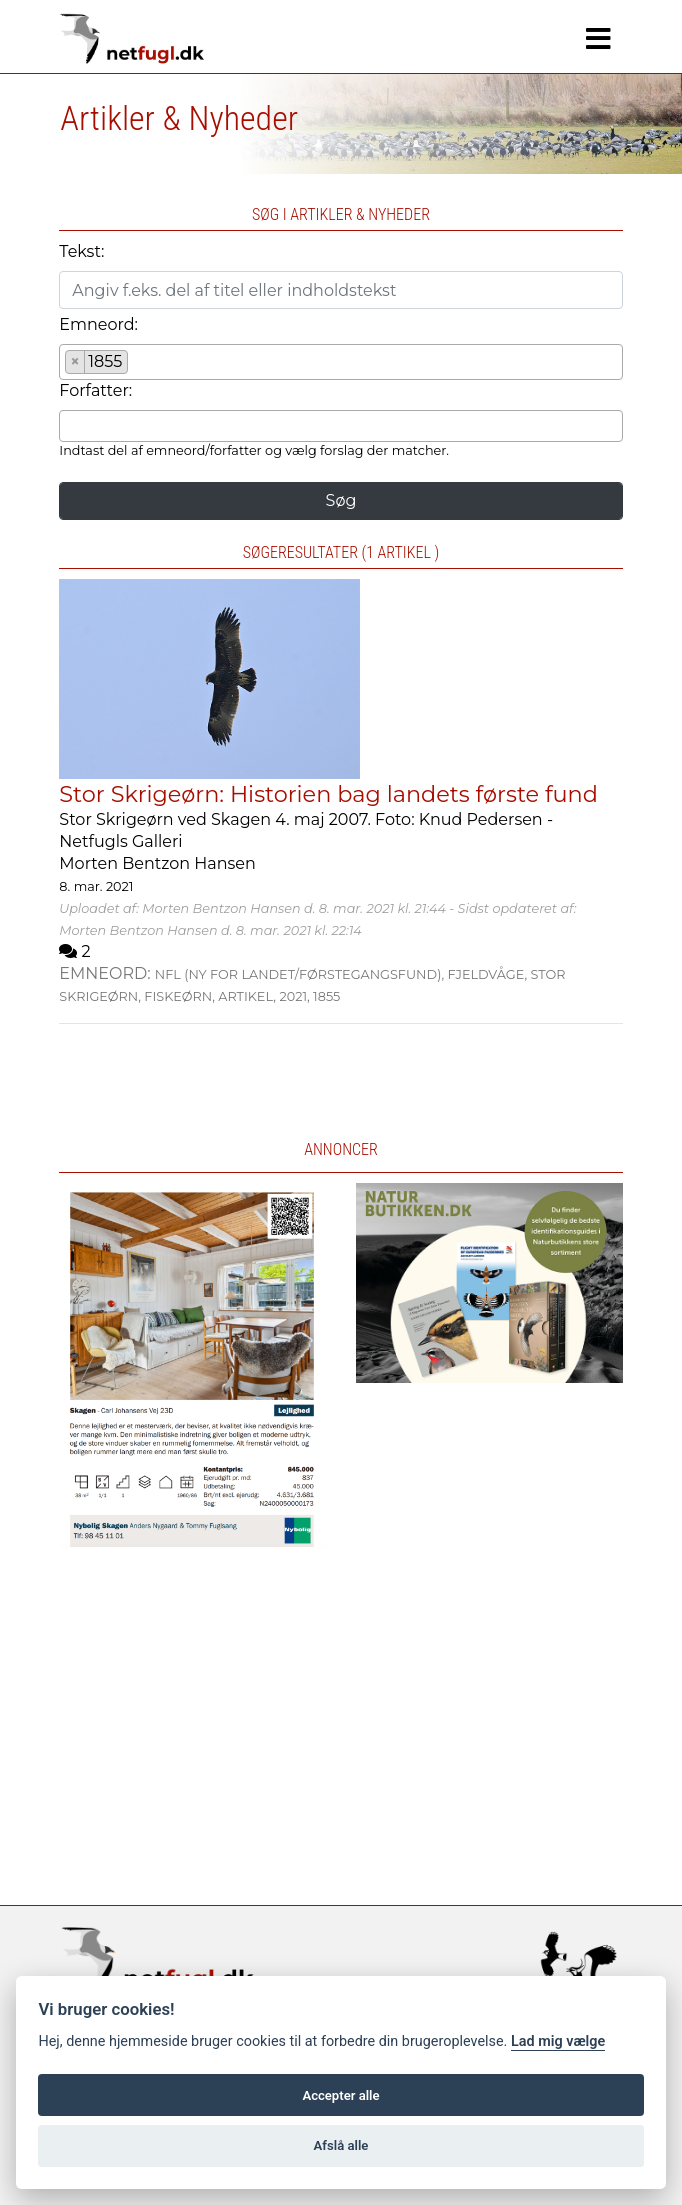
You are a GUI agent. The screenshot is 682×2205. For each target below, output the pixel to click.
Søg (341, 500)
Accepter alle (340, 2095)
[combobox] (340, 362)
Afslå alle (341, 2145)
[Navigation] (598, 39)
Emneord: (98, 324)
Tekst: (81, 251)
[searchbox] (139, 365)
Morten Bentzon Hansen (157, 863)
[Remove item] (75, 362)
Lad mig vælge (558, 2041)
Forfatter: (95, 390)
